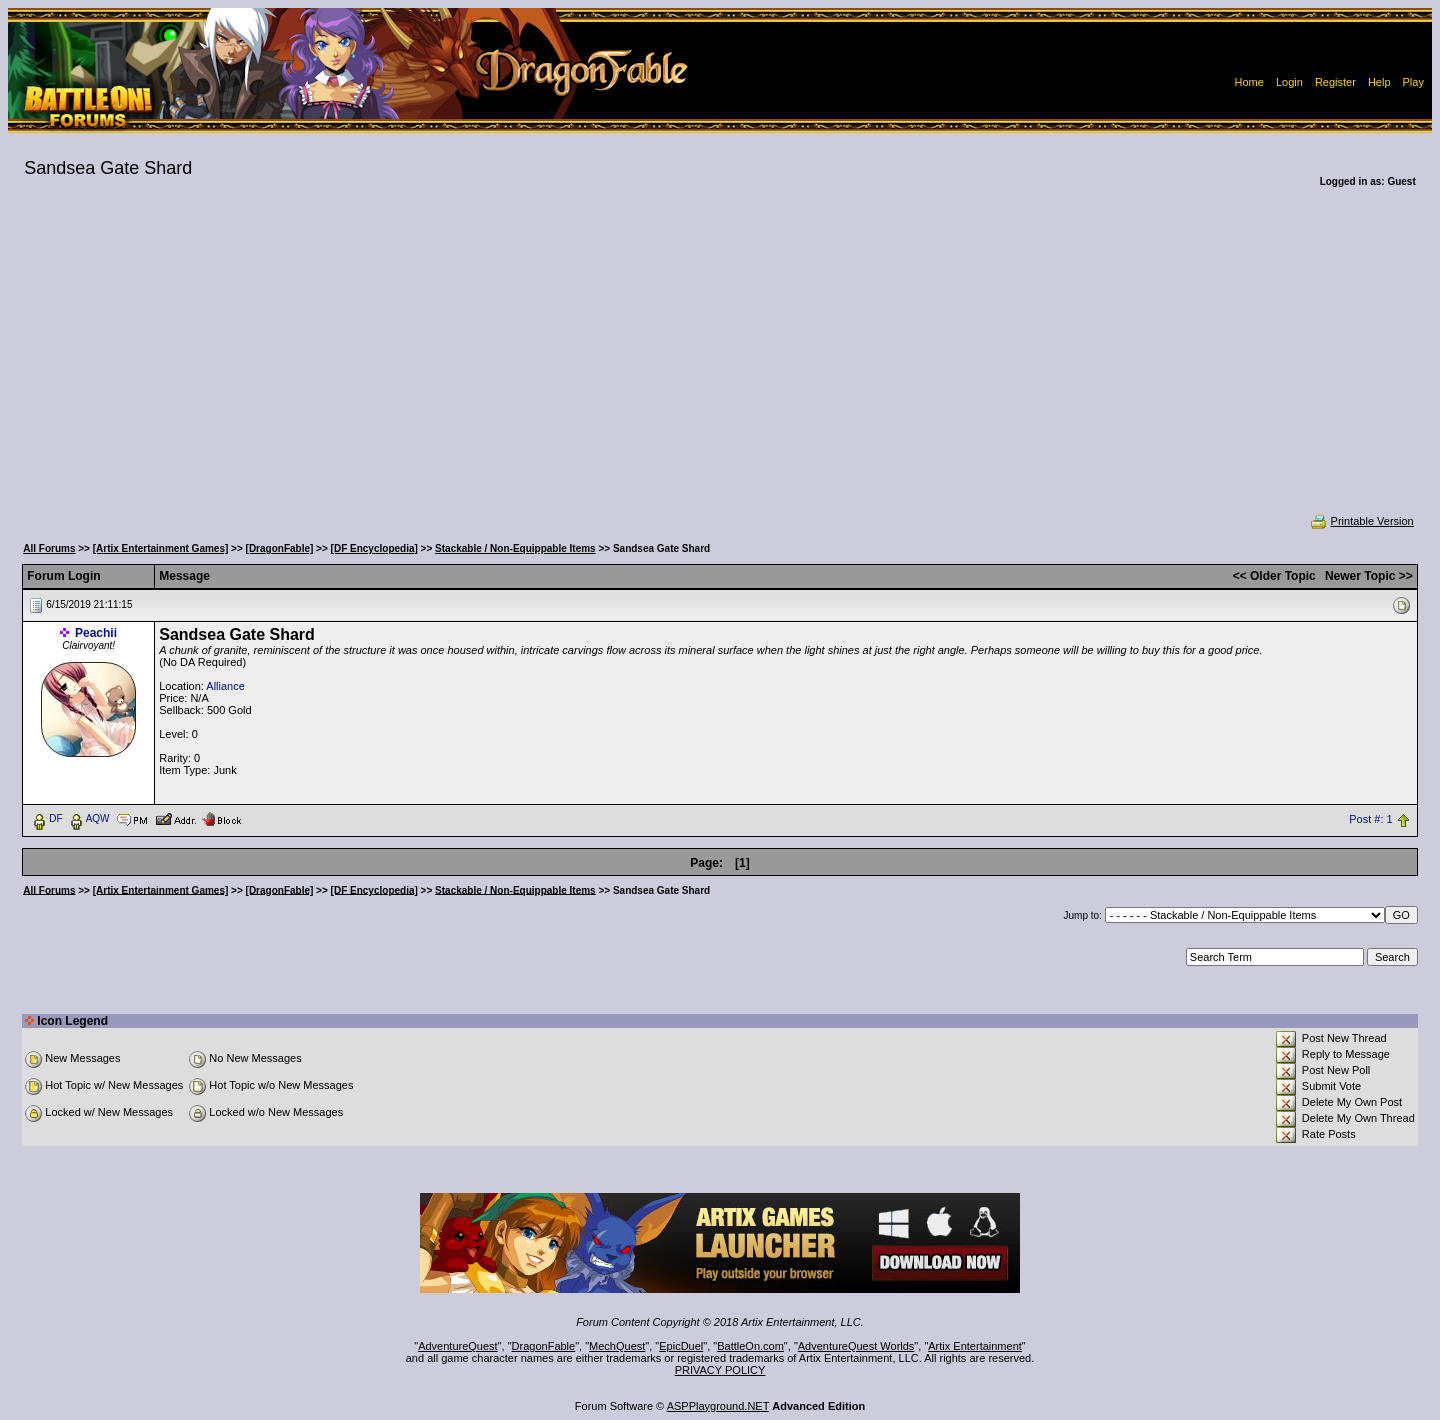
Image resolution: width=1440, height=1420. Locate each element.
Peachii (96, 633)
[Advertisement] (720, 364)
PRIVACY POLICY (720, 1370)
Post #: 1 (1370, 819)
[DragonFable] (280, 548)
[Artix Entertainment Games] (161, 548)
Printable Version (1361, 521)
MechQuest (617, 1346)
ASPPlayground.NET (718, 1406)
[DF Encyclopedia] (374, 548)
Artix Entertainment (975, 1346)
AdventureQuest (458, 1346)
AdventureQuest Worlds (856, 1346)
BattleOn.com (750, 1346)
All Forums (49, 548)
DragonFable (544, 1346)
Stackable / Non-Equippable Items (515, 548)
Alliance (225, 686)
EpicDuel (681, 1346)
